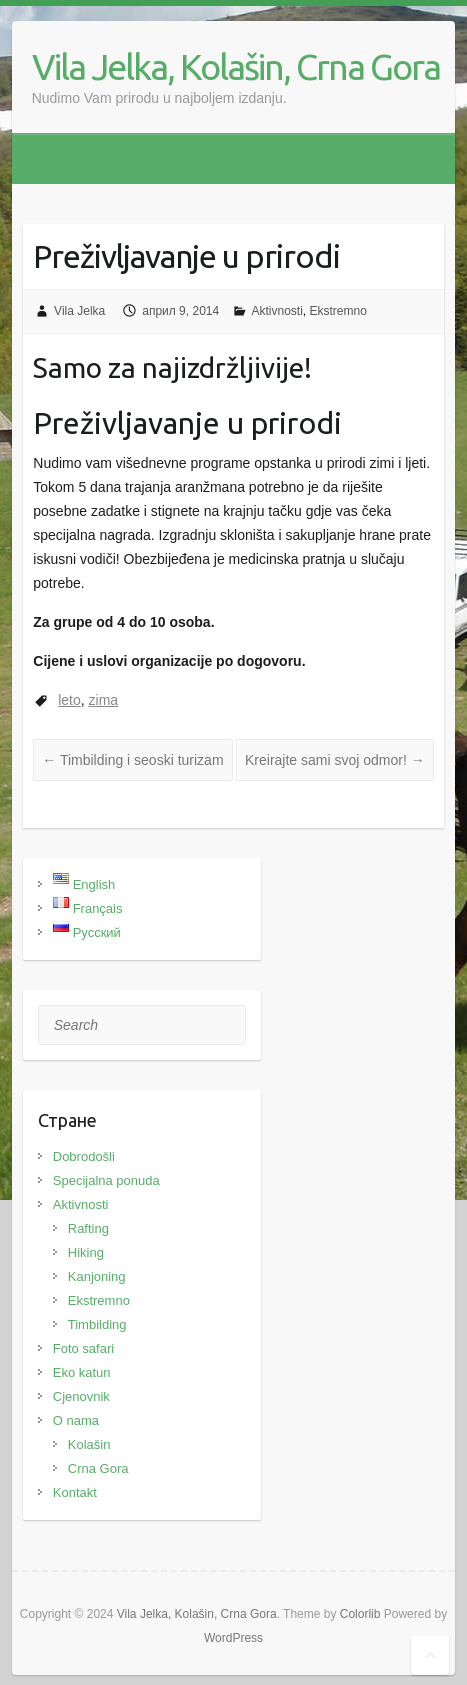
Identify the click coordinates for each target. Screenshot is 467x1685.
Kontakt (75, 1492)
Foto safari (83, 1348)
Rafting (88, 1228)
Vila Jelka (79, 311)
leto (69, 700)
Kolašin (89, 1444)
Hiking (86, 1252)
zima (104, 700)
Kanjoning (97, 1276)
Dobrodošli (84, 1156)
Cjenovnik (81, 1396)
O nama (76, 1420)
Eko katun (82, 1372)
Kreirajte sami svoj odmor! (335, 760)
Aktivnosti (277, 311)
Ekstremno (338, 311)
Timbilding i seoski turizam (132, 760)
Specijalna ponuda (106, 1180)
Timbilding (97, 1324)
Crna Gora (98, 1468)
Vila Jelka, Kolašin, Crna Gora (236, 66)
